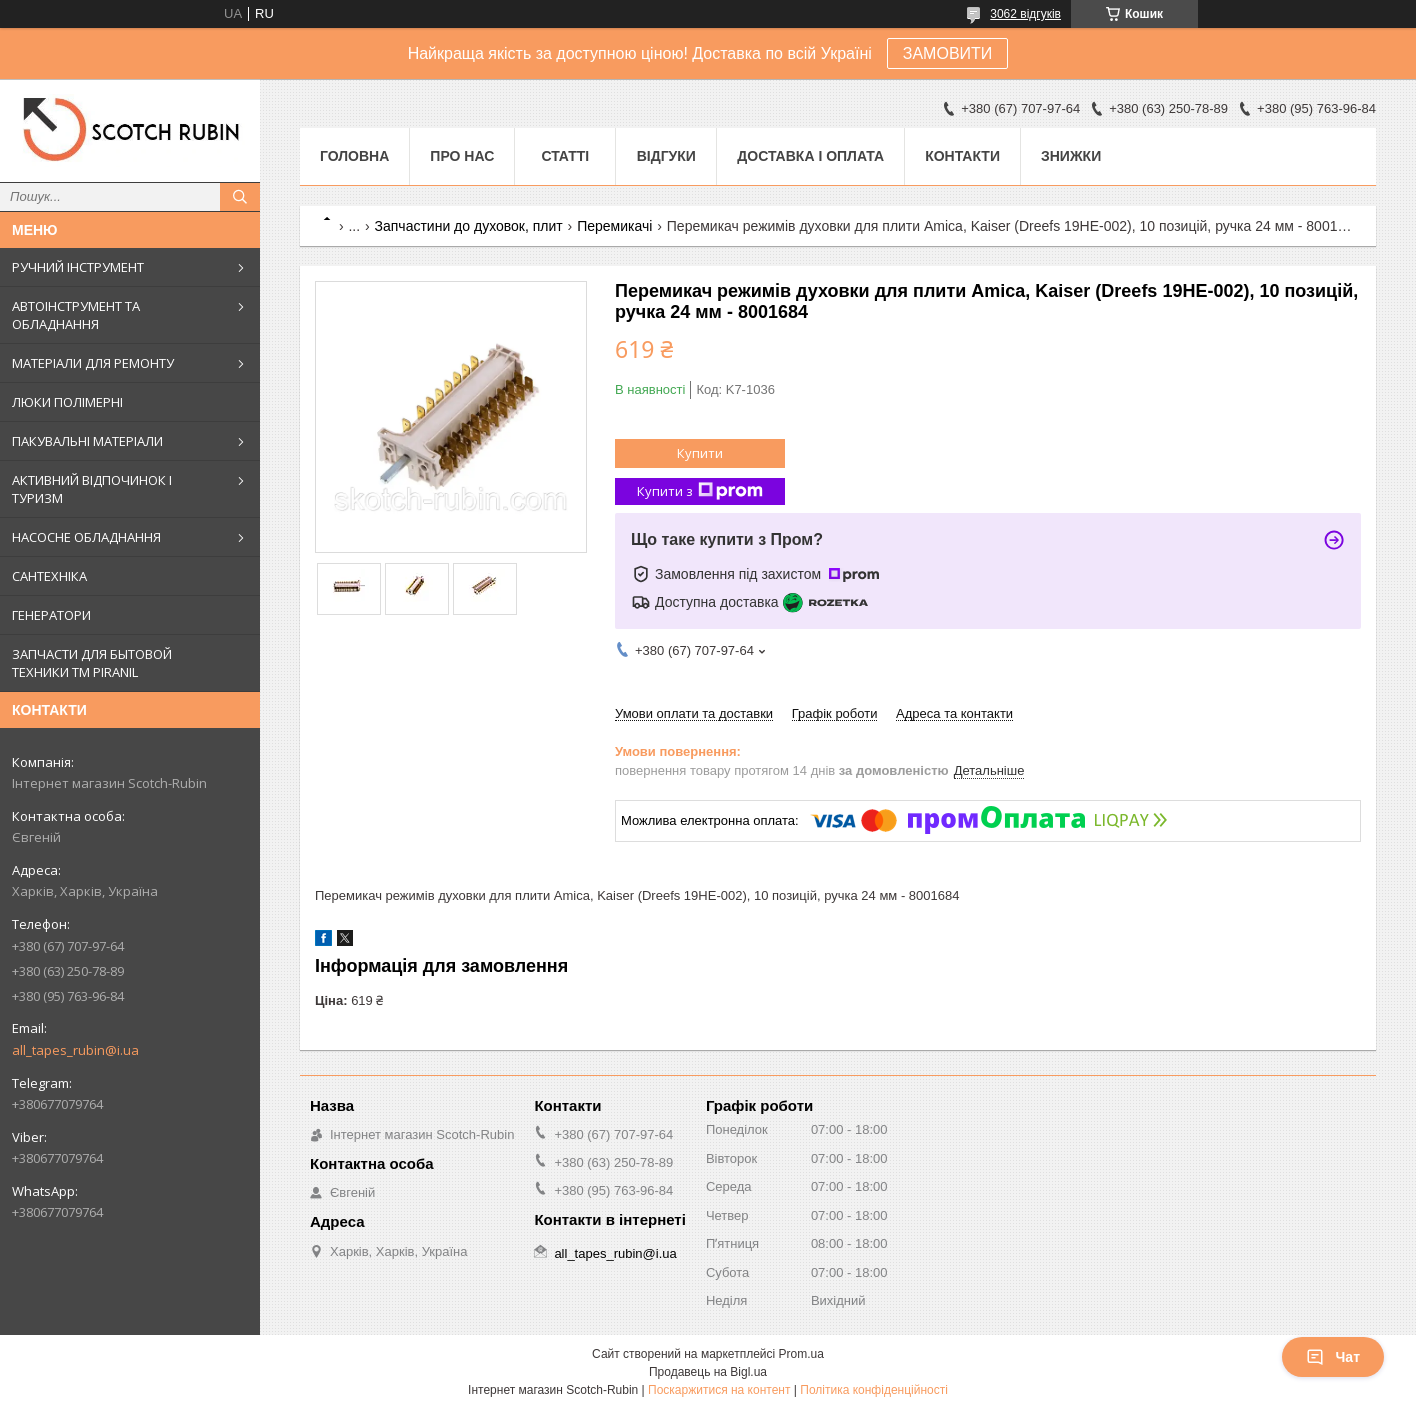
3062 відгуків (1025, 14)
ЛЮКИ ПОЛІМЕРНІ (67, 402)
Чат (1333, 1357)
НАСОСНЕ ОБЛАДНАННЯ (86, 537)
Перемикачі (614, 226)
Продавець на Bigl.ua (708, 1372)
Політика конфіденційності (874, 1390)
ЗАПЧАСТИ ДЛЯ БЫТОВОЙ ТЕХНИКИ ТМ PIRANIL (92, 663)
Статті (565, 156)
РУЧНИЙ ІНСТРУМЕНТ (78, 267)
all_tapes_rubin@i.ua (75, 1050)
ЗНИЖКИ (1071, 156)
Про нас (462, 156)
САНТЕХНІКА (49, 576)
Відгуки (666, 156)
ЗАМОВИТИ (948, 53)
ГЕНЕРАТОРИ (51, 615)
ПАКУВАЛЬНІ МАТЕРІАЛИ (87, 441)
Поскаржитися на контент (719, 1390)
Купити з (700, 491)
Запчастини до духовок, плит (469, 226)
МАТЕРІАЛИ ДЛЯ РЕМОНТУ (93, 363)
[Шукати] (240, 197)
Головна (354, 156)
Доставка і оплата (810, 156)
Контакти (962, 156)
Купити (700, 453)
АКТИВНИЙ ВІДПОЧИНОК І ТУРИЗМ (92, 489)
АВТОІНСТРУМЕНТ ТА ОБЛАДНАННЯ (76, 315)
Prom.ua (801, 1354)
